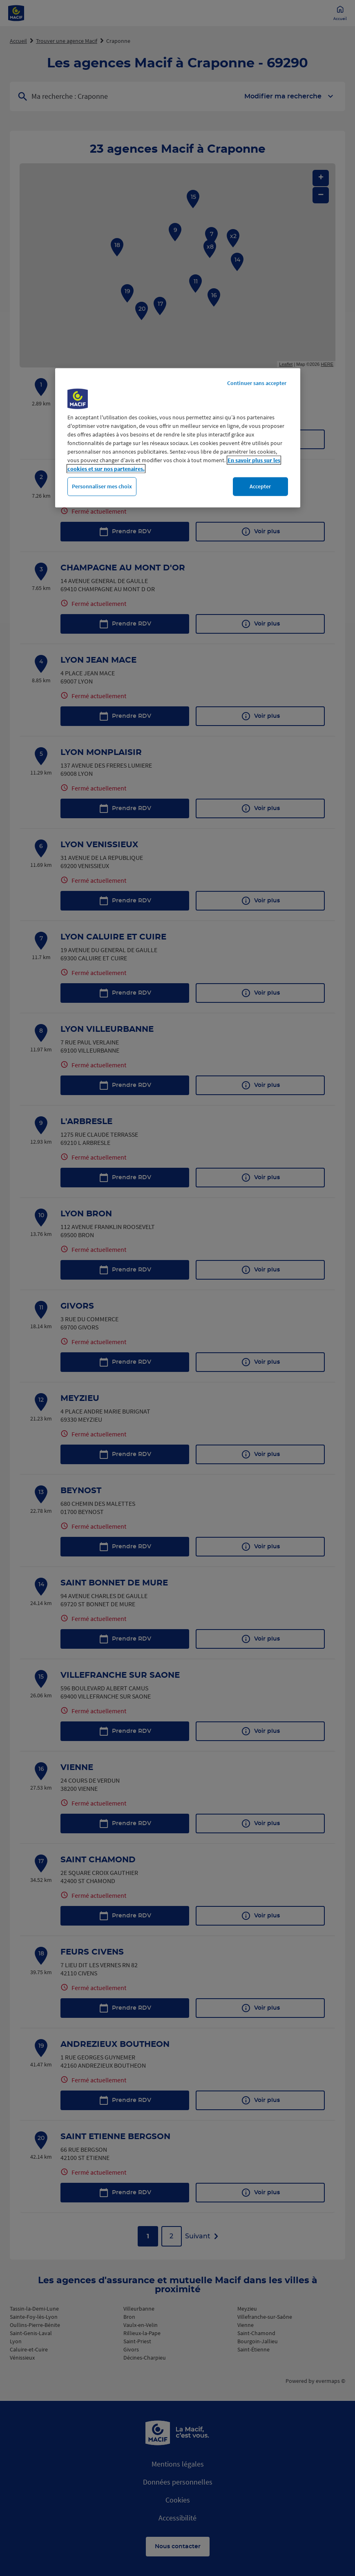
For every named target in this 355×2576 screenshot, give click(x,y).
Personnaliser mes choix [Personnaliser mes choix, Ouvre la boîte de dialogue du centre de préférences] (102, 486)
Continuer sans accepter (256, 383)
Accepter (260, 486)
